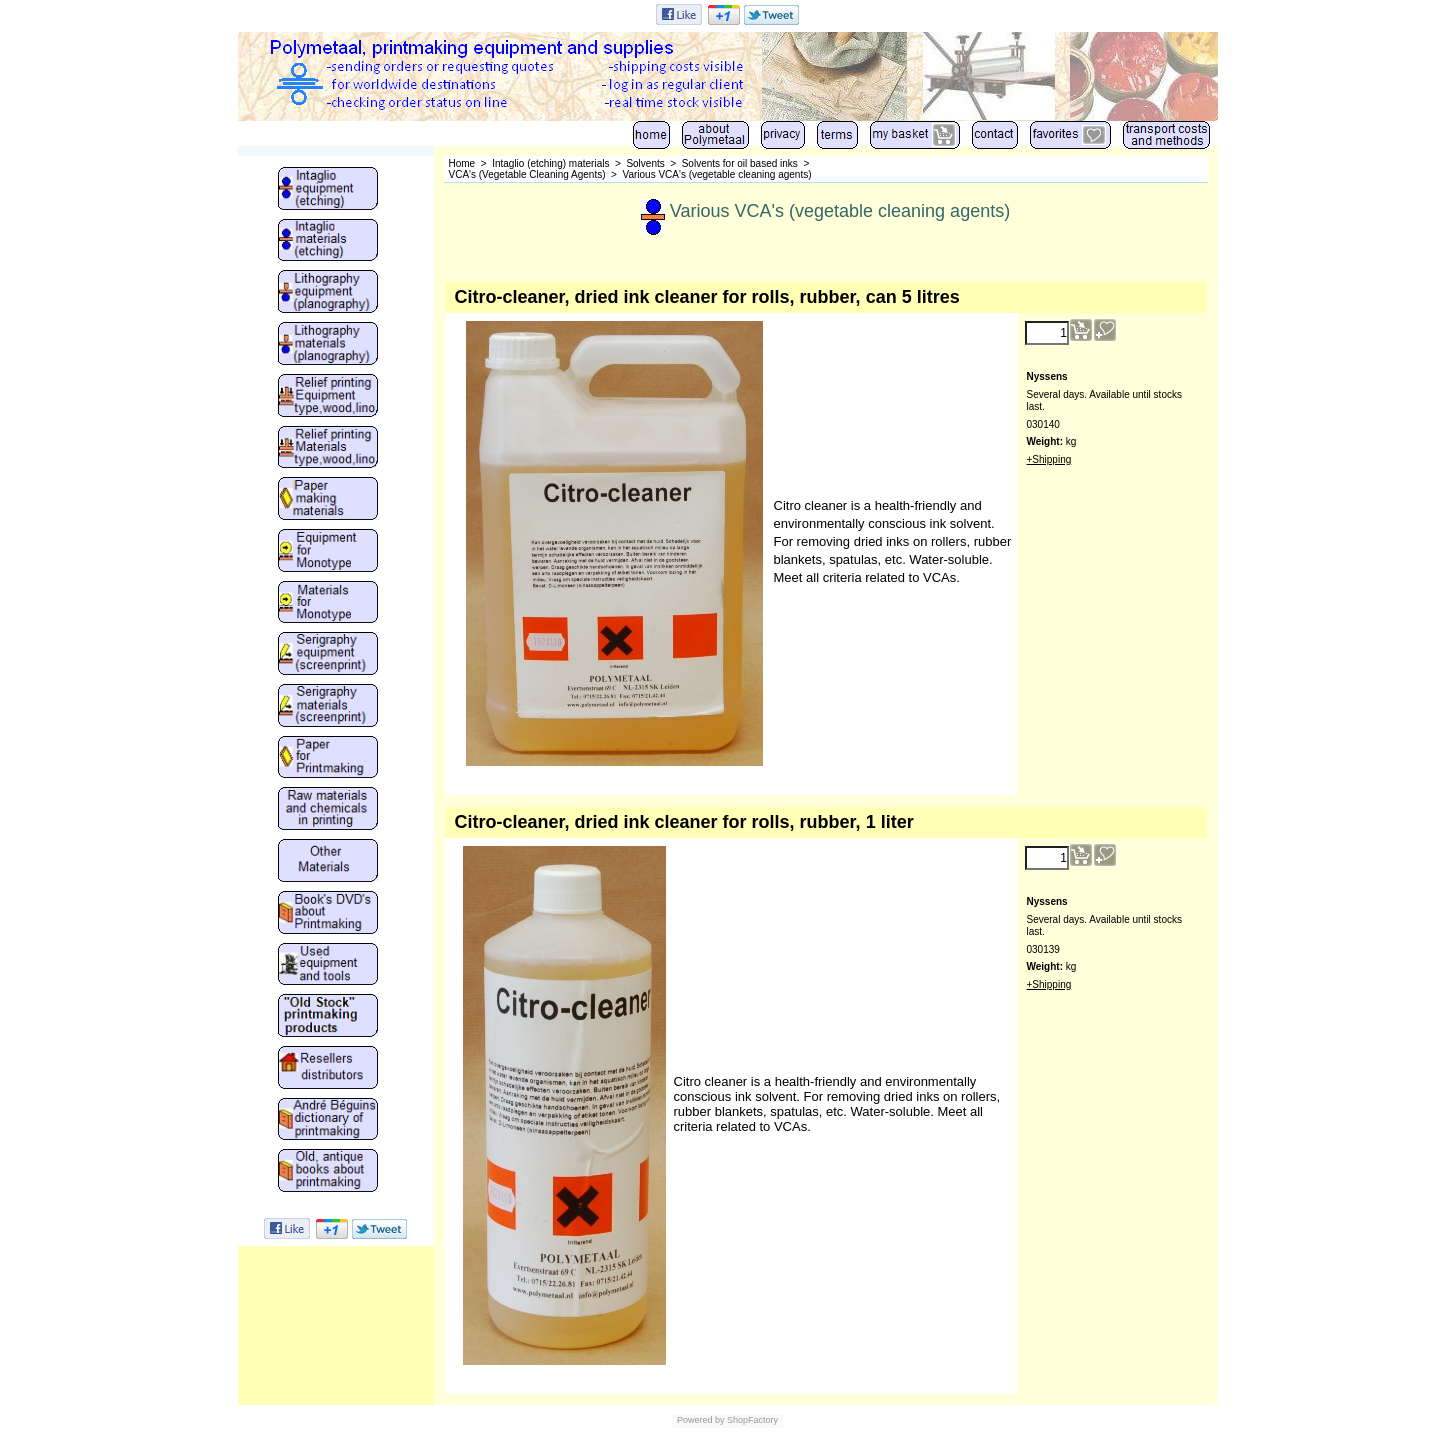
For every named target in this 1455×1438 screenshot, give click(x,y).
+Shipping (1049, 459)
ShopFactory (752, 1420)
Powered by (701, 1420)
